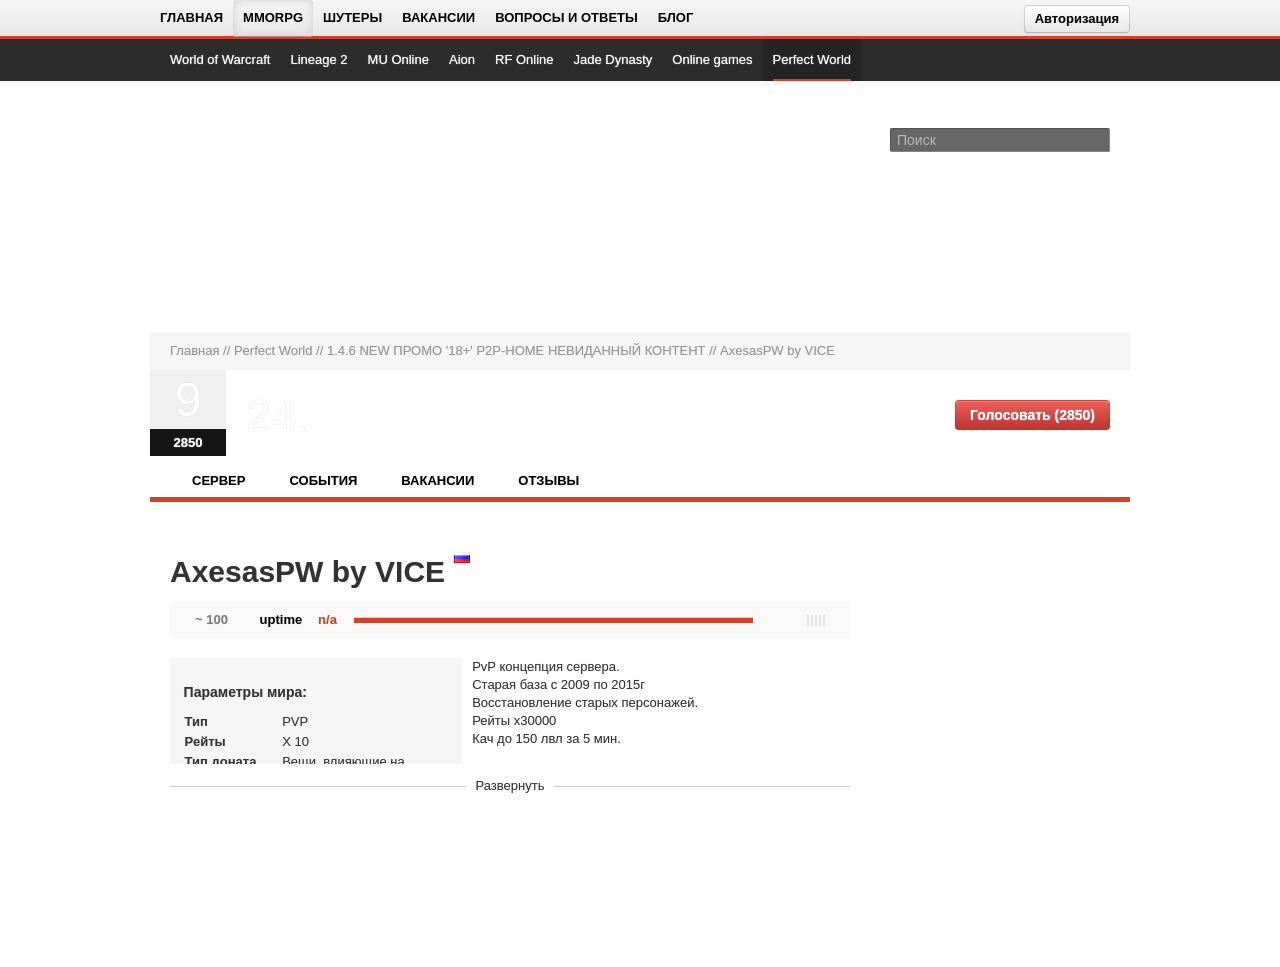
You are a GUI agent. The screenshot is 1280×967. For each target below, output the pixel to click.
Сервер (218, 480)
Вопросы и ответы (566, 17)
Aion (462, 59)
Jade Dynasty (613, 59)
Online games (712, 59)
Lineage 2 (318, 59)
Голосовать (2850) (1032, 415)
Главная (191, 17)
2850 (188, 442)
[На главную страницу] (237, 206)
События (323, 480)
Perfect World (812, 59)
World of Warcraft (220, 59)
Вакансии (438, 17)
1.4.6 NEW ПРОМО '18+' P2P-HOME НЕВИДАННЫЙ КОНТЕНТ (516, 350)
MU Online (398, 59)
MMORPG (273, 17)
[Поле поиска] (1098, 139)
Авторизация (1077, 18)
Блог (676, 17)
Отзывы (548, 480)
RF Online (524, 59)
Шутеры (352, 17)
